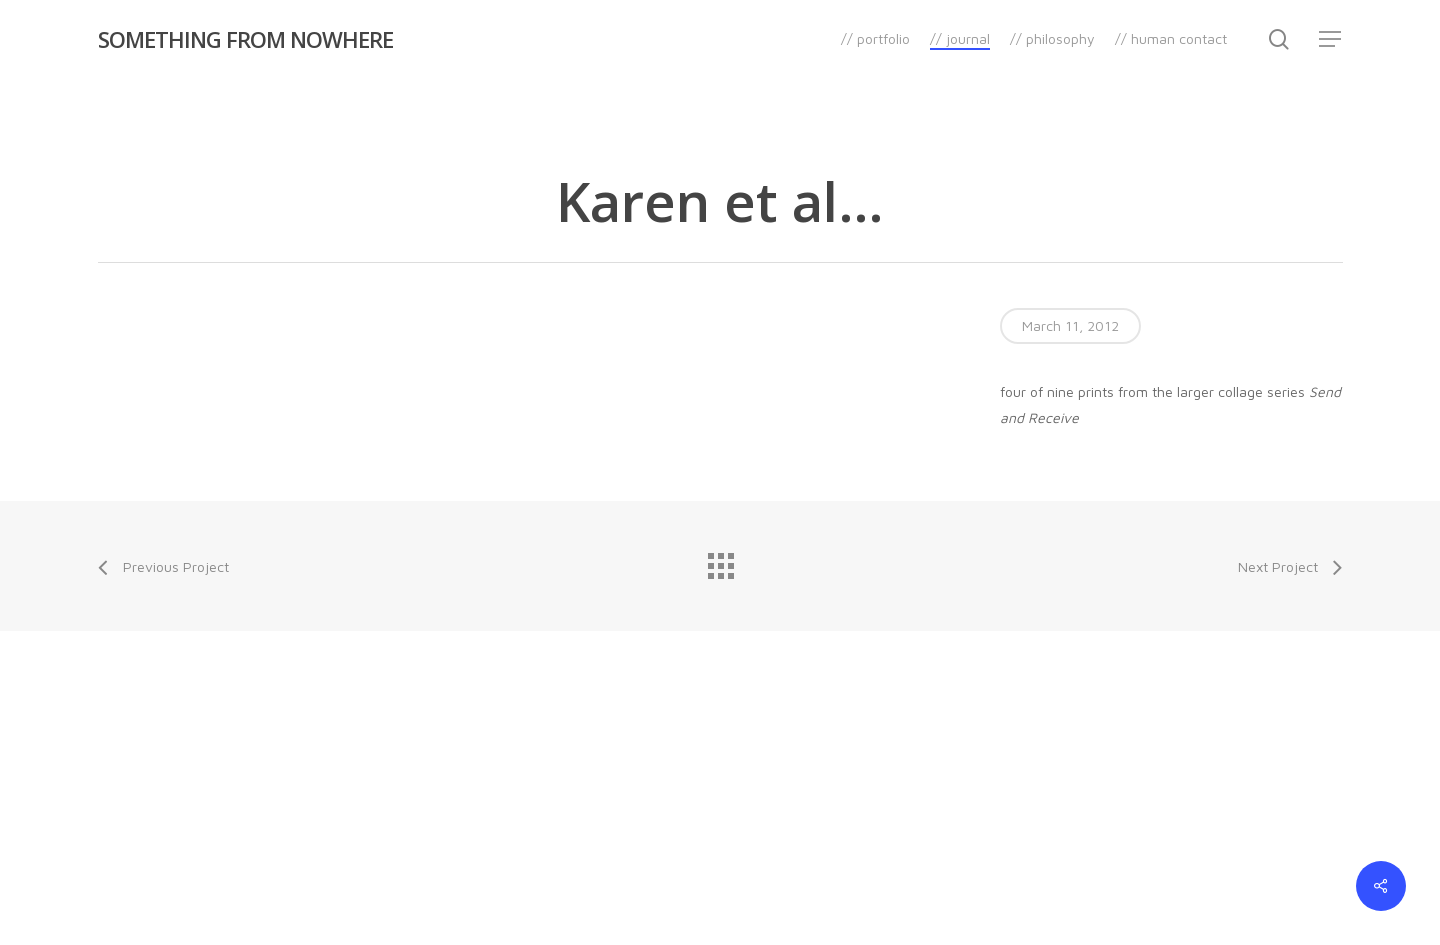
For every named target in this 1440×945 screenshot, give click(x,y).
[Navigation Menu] (1331, 39)
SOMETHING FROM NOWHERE (245, 39)
